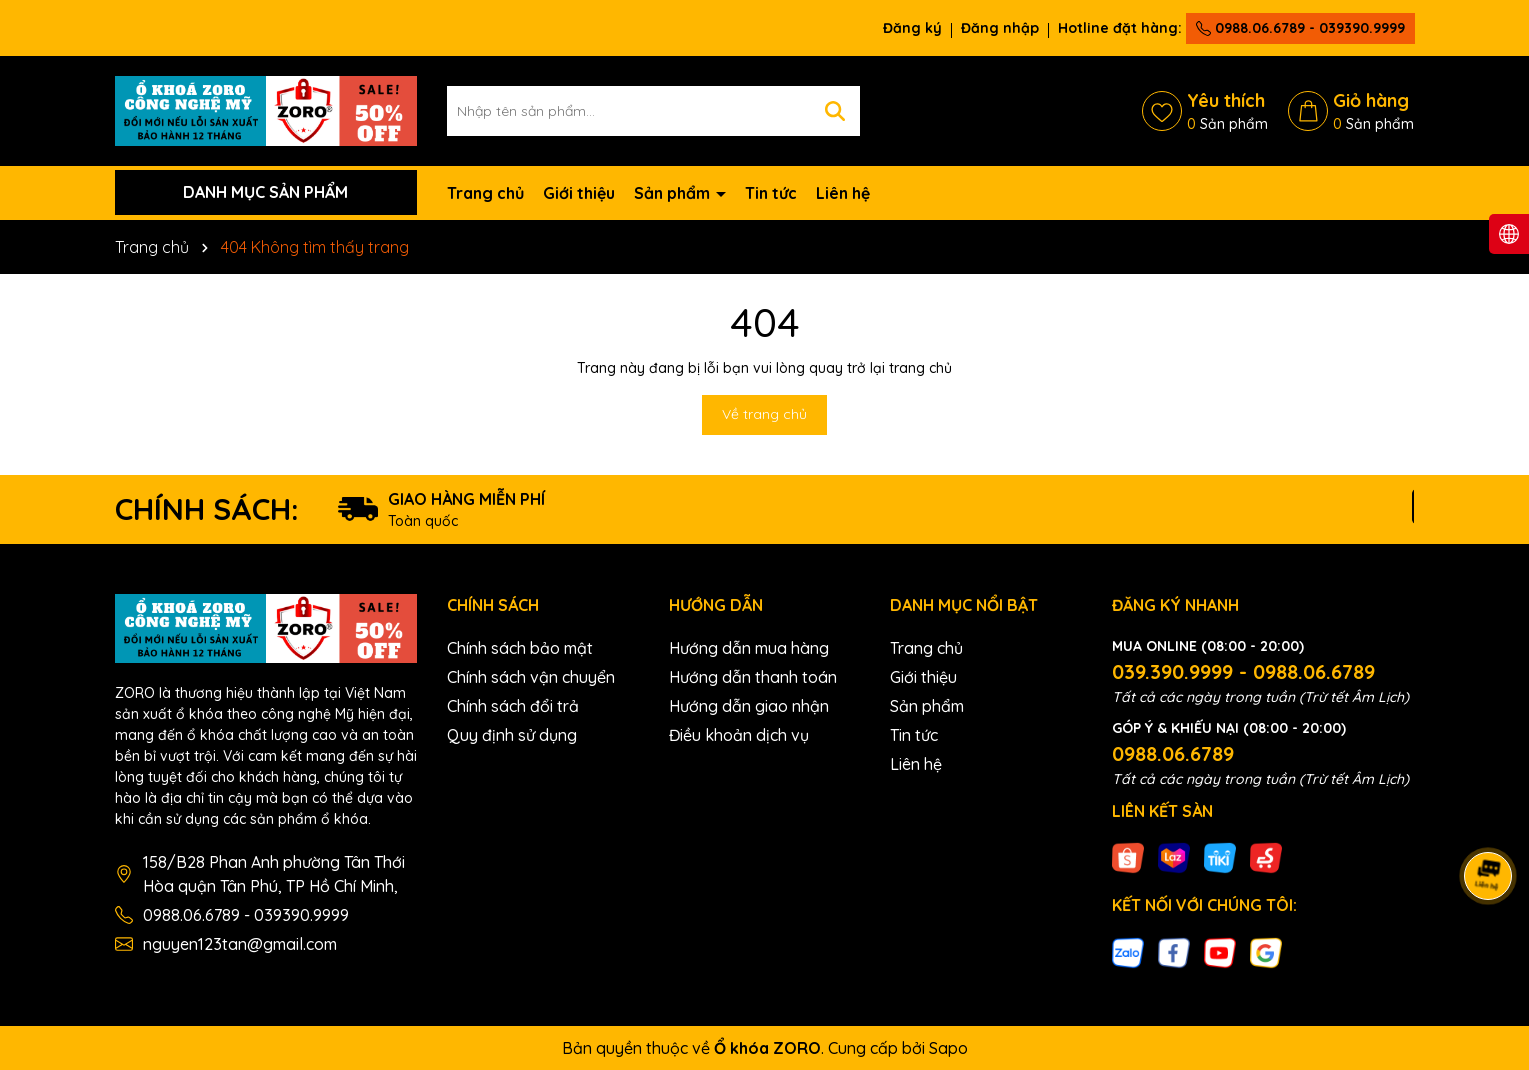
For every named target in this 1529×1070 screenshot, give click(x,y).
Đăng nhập (1000, 28)
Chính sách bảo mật (520, 648)
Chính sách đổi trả (513, 706)
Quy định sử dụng (512, 735)
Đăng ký (912, 28)
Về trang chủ (764, 414)
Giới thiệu (579, 193)
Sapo (948, 1048)
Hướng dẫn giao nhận (749, 706)
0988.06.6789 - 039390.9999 (1300, 28)
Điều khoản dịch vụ (739, 735)
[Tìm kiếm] (835, 111)
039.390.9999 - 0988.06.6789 (1243, 671)
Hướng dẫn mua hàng (749, 648)
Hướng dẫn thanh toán (753, 677)
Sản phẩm (674, 193)
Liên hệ (843, 193)
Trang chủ (485, 193)
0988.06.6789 (1173, 753)
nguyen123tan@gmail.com (240, 944)
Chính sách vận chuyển (531, 677)
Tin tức (771, 193)
